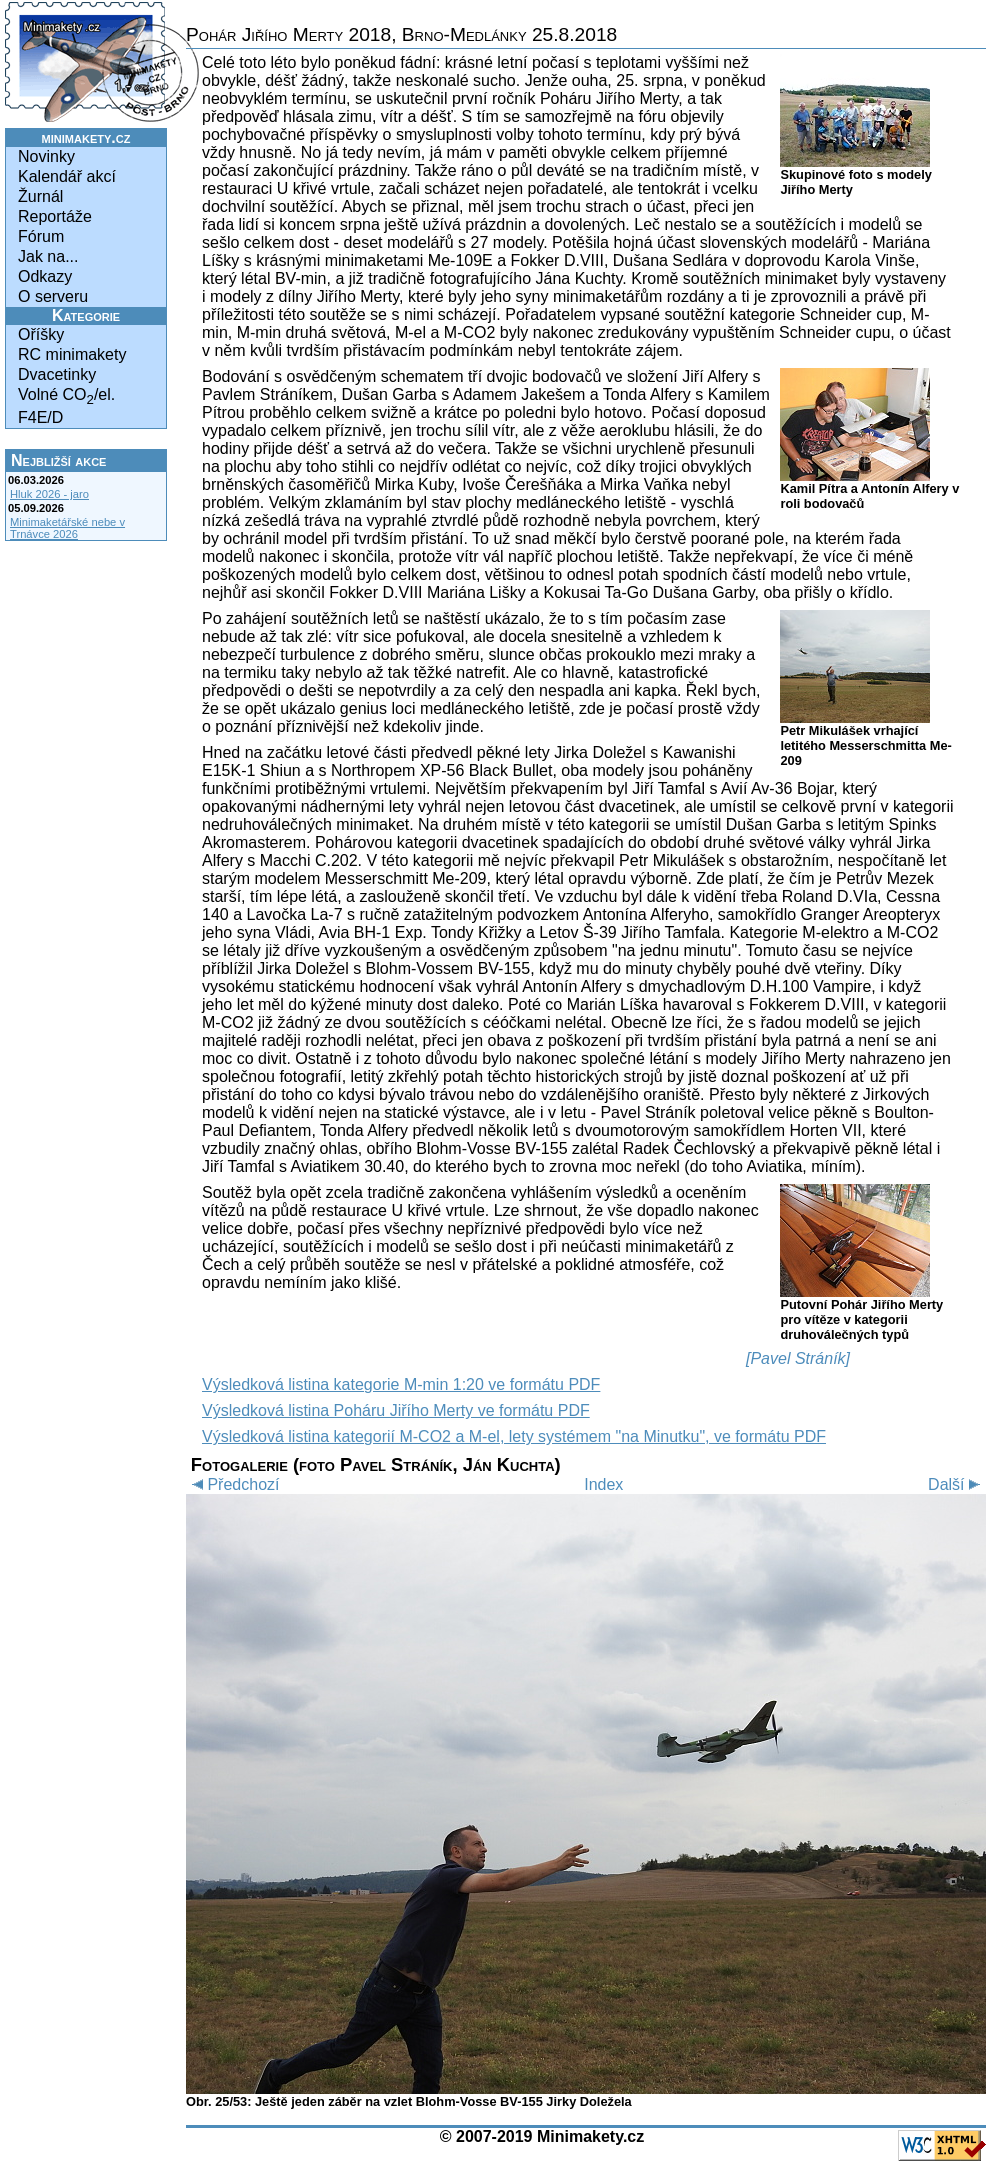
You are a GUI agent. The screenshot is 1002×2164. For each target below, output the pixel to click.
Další (957, 1484)
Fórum (41, 236)
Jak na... (48, 256)
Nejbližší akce (58, 460)
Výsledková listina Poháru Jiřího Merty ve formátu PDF (396, 1410)
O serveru (53, 296)
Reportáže (55, 216)
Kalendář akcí (67, 176)
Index (603, 1484)
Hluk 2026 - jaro (49, 494)
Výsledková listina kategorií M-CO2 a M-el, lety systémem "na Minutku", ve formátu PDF (514, 1436)
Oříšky (41, 334)
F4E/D (40, 417)
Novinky (46, 156)
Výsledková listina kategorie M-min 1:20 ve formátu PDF (401, 1384)
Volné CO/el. (66, 396)
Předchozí (232, 1484)
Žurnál (40, 196)
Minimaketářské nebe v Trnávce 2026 (67, 528)
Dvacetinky (57, 374)
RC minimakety (72, 354)
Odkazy (45, 276)
